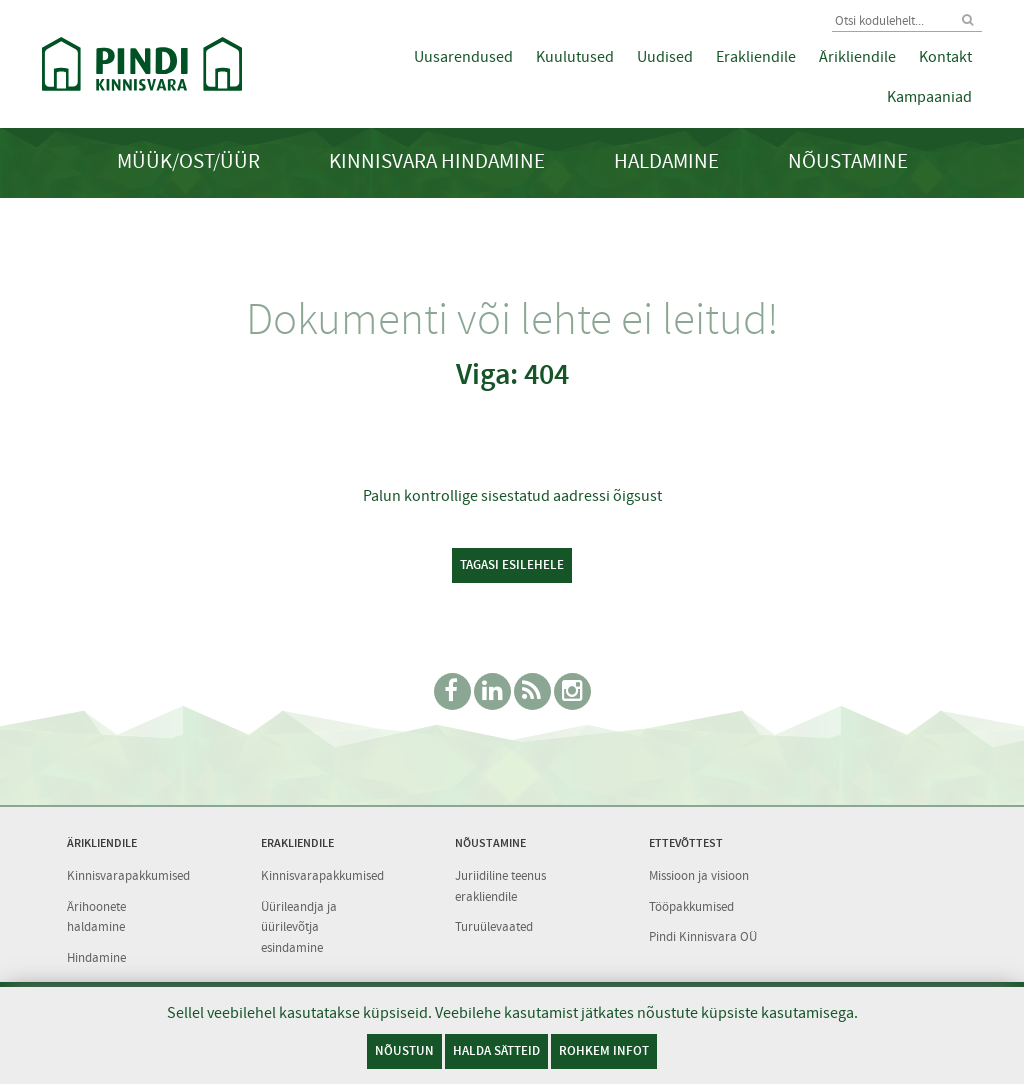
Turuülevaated (494, 926)
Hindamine (96, 957)
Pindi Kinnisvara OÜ (703, 936)
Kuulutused (575, 57)
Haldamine (666, 161)
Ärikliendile (857, 57)
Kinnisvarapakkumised (128, 875)
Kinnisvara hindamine (437, 161)
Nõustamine (848, 161)
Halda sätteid (496, 1050)
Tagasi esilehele (512, 564)
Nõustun (404, 1050)
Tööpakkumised (691, 906)
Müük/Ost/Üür (188, 161)
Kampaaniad (929, 97)
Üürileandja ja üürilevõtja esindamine (299, 927)
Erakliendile (756, 57)
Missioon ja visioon (699, 875)
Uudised (665, 57)
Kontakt (945, 57)
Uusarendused (463, 57)
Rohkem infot (604, 1050)
